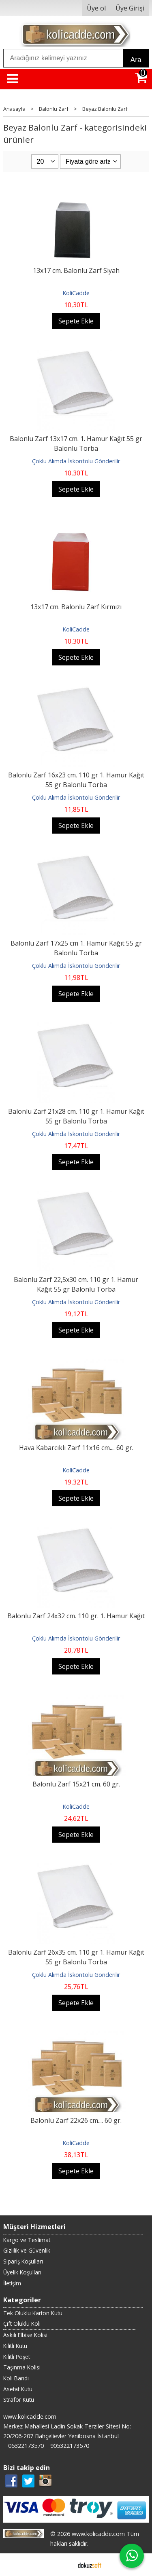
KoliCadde (76, 293)
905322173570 (69, 2445)
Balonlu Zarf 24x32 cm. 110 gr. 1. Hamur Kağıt (76, 1615)
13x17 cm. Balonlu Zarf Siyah (76, 270)
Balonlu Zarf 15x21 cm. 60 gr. (76, 1784)
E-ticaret (63, 2564)
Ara (136, 60)
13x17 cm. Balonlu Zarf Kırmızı (76, 606)
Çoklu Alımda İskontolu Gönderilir (76, 461)
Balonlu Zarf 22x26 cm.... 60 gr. (76, 2120)
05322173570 (26, 2445)
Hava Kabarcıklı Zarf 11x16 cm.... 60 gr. (76, 1447)
